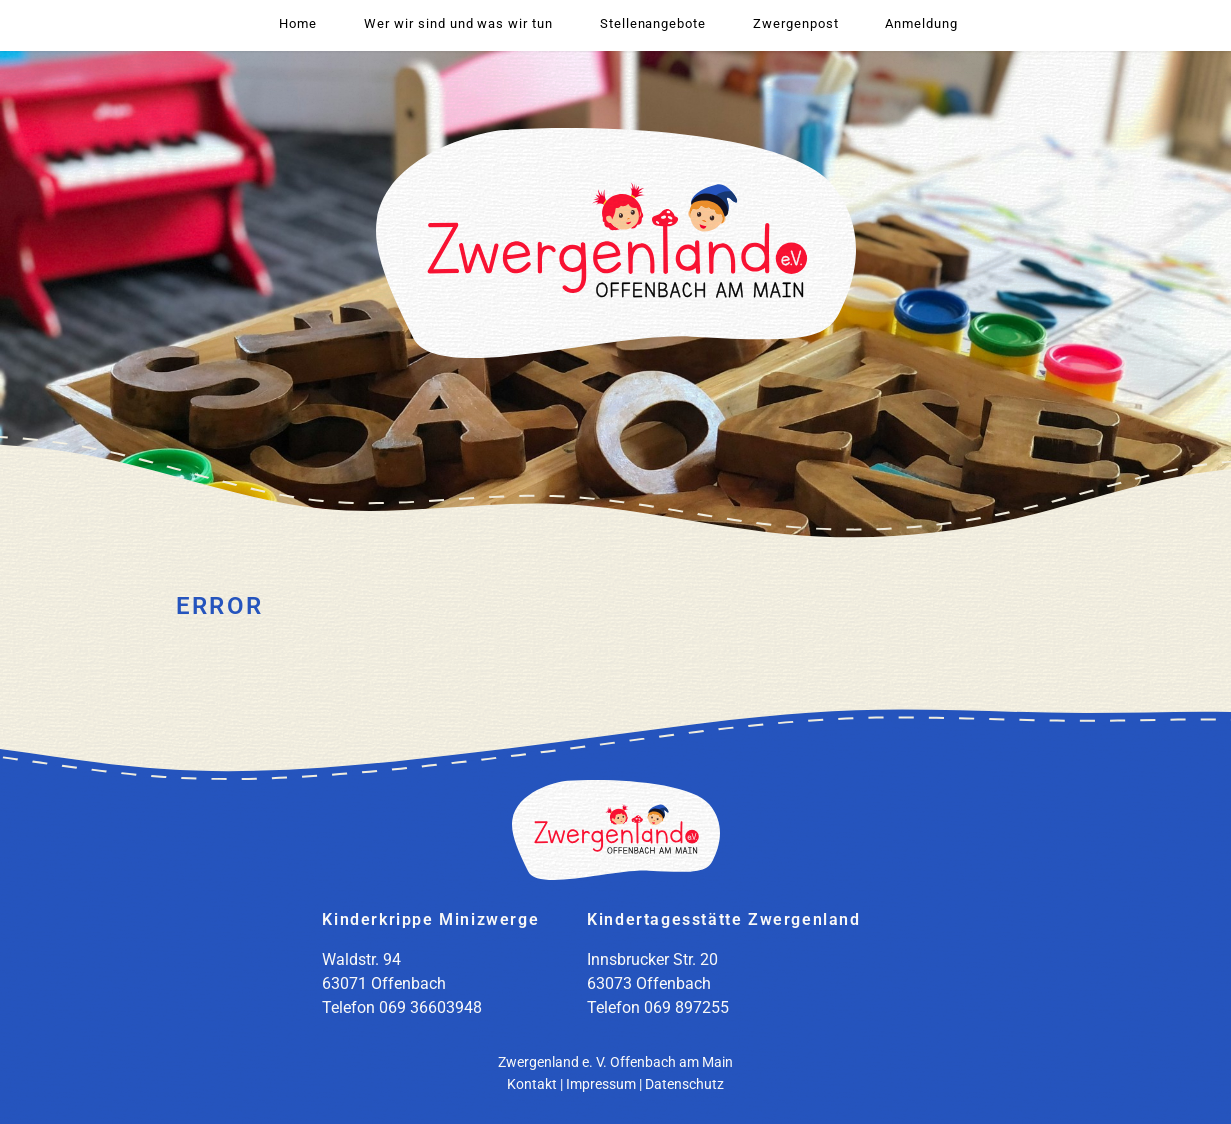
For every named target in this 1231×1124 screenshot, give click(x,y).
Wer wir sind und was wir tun (458, 23)
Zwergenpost (796, 23)
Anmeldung (921, 23)
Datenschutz (684, 1084)
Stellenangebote (653, 23)
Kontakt (532, 1084)
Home (298, 23)
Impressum (601, 1084)
